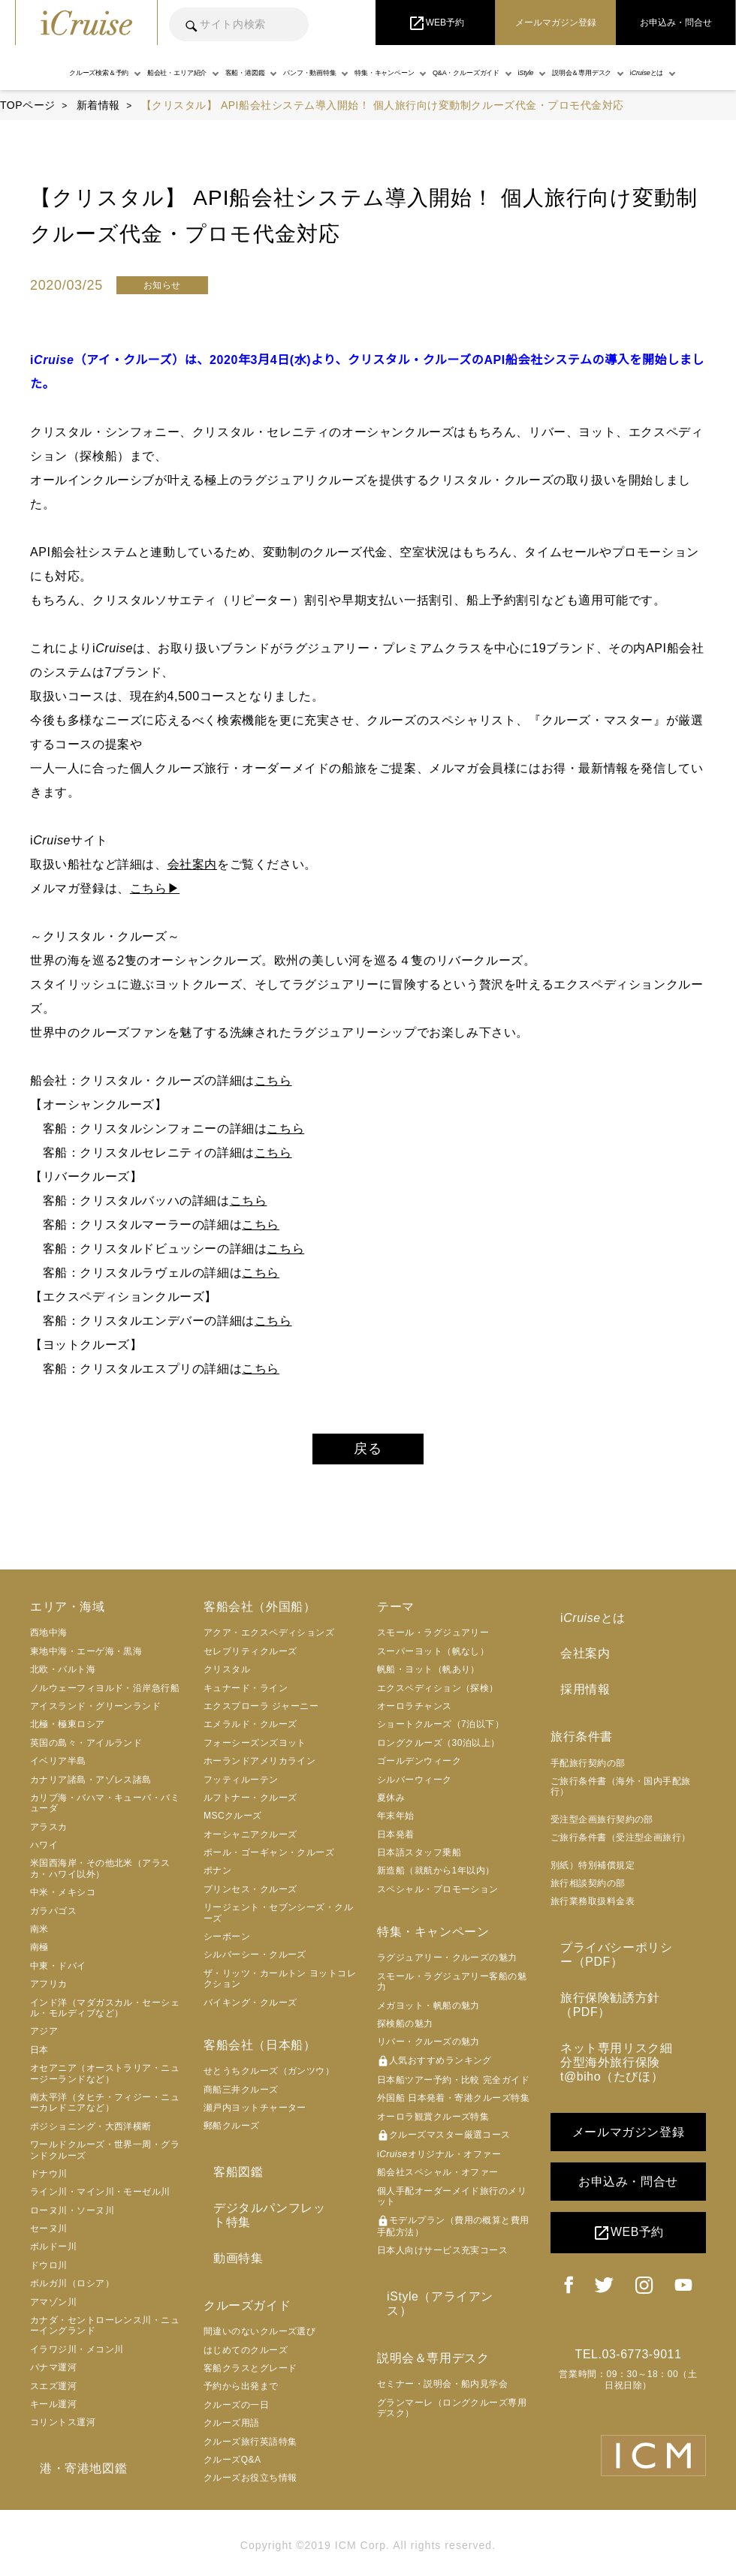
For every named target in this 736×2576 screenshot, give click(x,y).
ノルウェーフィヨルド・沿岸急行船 (104, 1694)
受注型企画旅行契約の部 (601, 1806)
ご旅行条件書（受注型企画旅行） (620, 1824)
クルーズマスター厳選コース (444, 2142)
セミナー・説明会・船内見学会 (442, 2369)
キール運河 (53, 2411)
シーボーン (227, 1943)
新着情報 (98, 105)
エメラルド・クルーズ (250, 1731)
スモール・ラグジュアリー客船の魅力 (451, 1988)
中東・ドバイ (58, 1972)
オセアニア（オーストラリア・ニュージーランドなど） (104, 2079)
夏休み (391, 1804)
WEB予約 (628, 2187)
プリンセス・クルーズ (250, 1896)
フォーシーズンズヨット (255, 1749)
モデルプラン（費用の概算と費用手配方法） (453, 2232)
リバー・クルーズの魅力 (428, 2048)
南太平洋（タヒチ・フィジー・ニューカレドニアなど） (104, 2109)
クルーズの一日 (236, 2378)
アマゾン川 (53, 2308)
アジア (44, 2038)
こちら (273, 1080)
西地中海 (49, 1639)
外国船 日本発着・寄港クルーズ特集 (453, 2104)
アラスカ (49, 1833)
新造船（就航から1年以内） (436, 1877)
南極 (39, 1954)
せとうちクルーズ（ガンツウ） (269, 2077)
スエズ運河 (53, 2392)
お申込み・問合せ (628, 2135)
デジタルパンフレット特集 (278, 2204)
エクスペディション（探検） (438, 1694)
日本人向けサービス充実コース (442, 2257)
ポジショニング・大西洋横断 (91, 2132)
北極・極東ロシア (67, 1731)
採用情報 (575, 1679)
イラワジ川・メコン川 (77, 2356)
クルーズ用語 (232, 2396)
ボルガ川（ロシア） (72, 2290)
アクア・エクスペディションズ (269, 1639)
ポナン (217, 1877)
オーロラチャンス (414, 1713)
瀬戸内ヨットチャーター (255, 2114)
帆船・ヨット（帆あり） (428, 1676)
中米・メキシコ (62, 1899)
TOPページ (28, 105)
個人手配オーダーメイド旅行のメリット (451, 2202)
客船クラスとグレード (250, 2341)
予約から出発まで (241, 2359)
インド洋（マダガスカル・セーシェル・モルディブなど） (104, 2013)
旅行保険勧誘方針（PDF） (625, 1975)
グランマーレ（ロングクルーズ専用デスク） (451, 2393)
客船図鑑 (228, 2174)
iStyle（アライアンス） (443, 2299)
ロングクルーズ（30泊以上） (438, 1749)
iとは (583, 1621)
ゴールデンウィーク (419, 1767)
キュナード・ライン (246, 1694)
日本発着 (396, 1840)
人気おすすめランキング (434, 2068)
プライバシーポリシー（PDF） (612, 1938)
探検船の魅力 (405, 2030)
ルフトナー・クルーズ (250, 1804)
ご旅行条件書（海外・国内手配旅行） (620, 1773)
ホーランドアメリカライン (259, 1767)
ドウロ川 (49, 2272)
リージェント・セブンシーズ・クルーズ (278, 1919)
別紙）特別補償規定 (592, 1852)
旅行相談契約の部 (588, 1870)
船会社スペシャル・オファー (438, 2179)
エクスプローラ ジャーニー (261, 1713)
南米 (39, 1935)
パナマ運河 (53, 2374)
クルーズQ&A (232, 2432)
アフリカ (49, 1990)
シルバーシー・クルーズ (255, 1961)
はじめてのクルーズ (246, 2323)
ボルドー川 (53, 2253)
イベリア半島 (58, 1767)
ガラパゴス (53, 1917)
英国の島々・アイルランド (86, 1749)
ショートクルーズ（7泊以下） (440, 1731)
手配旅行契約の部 (588, 1750)
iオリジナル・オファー (439, 2161)
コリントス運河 (62, 2429)
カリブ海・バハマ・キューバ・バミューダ (104, 1809)
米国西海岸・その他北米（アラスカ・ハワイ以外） (100, 1874)
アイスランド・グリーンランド (95, 1713)
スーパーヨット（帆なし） (433, 1658)
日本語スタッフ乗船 (419, 1859)
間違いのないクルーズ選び (259, 2304)
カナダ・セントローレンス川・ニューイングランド (104, 2332)
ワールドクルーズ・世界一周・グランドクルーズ (104, 2156)
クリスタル (227, 1676)
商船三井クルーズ (241, 2095)
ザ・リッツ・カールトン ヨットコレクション (280, 1985)
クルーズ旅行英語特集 (250, 2414)
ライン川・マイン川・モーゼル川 (100, 2198)
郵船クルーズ (232, 2132)
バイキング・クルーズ (250, 2008)
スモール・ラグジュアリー (433, 1639)
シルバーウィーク (414, 1785)
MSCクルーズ (233, 1822)
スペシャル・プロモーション (438, 1896)
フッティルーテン (241, 1785)
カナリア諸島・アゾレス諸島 (91, 1785)
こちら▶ (154, 888)
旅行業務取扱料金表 (592, 1888)
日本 (39, 2056)
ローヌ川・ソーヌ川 (72, 2216)
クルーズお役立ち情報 (250, 2450)
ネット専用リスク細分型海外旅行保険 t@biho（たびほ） (625, 2018)
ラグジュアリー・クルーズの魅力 (447, 1964)
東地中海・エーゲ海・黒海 (86, 1658)
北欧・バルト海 (62, 1676)
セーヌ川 (49, 2235)
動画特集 (228, 2234)
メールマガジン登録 (628, 2086)
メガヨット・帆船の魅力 (428, 2011)
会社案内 (192, 864)
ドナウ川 (49, 2180)
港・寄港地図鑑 (73, 2472)
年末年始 (396, 1822)
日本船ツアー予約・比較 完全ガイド (453, 2086)
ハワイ (44, 1851)
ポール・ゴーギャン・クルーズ (269, 1859)
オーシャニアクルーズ (250, 1840)
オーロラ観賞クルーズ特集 (433, 2122)
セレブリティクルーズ (250, 1658)
